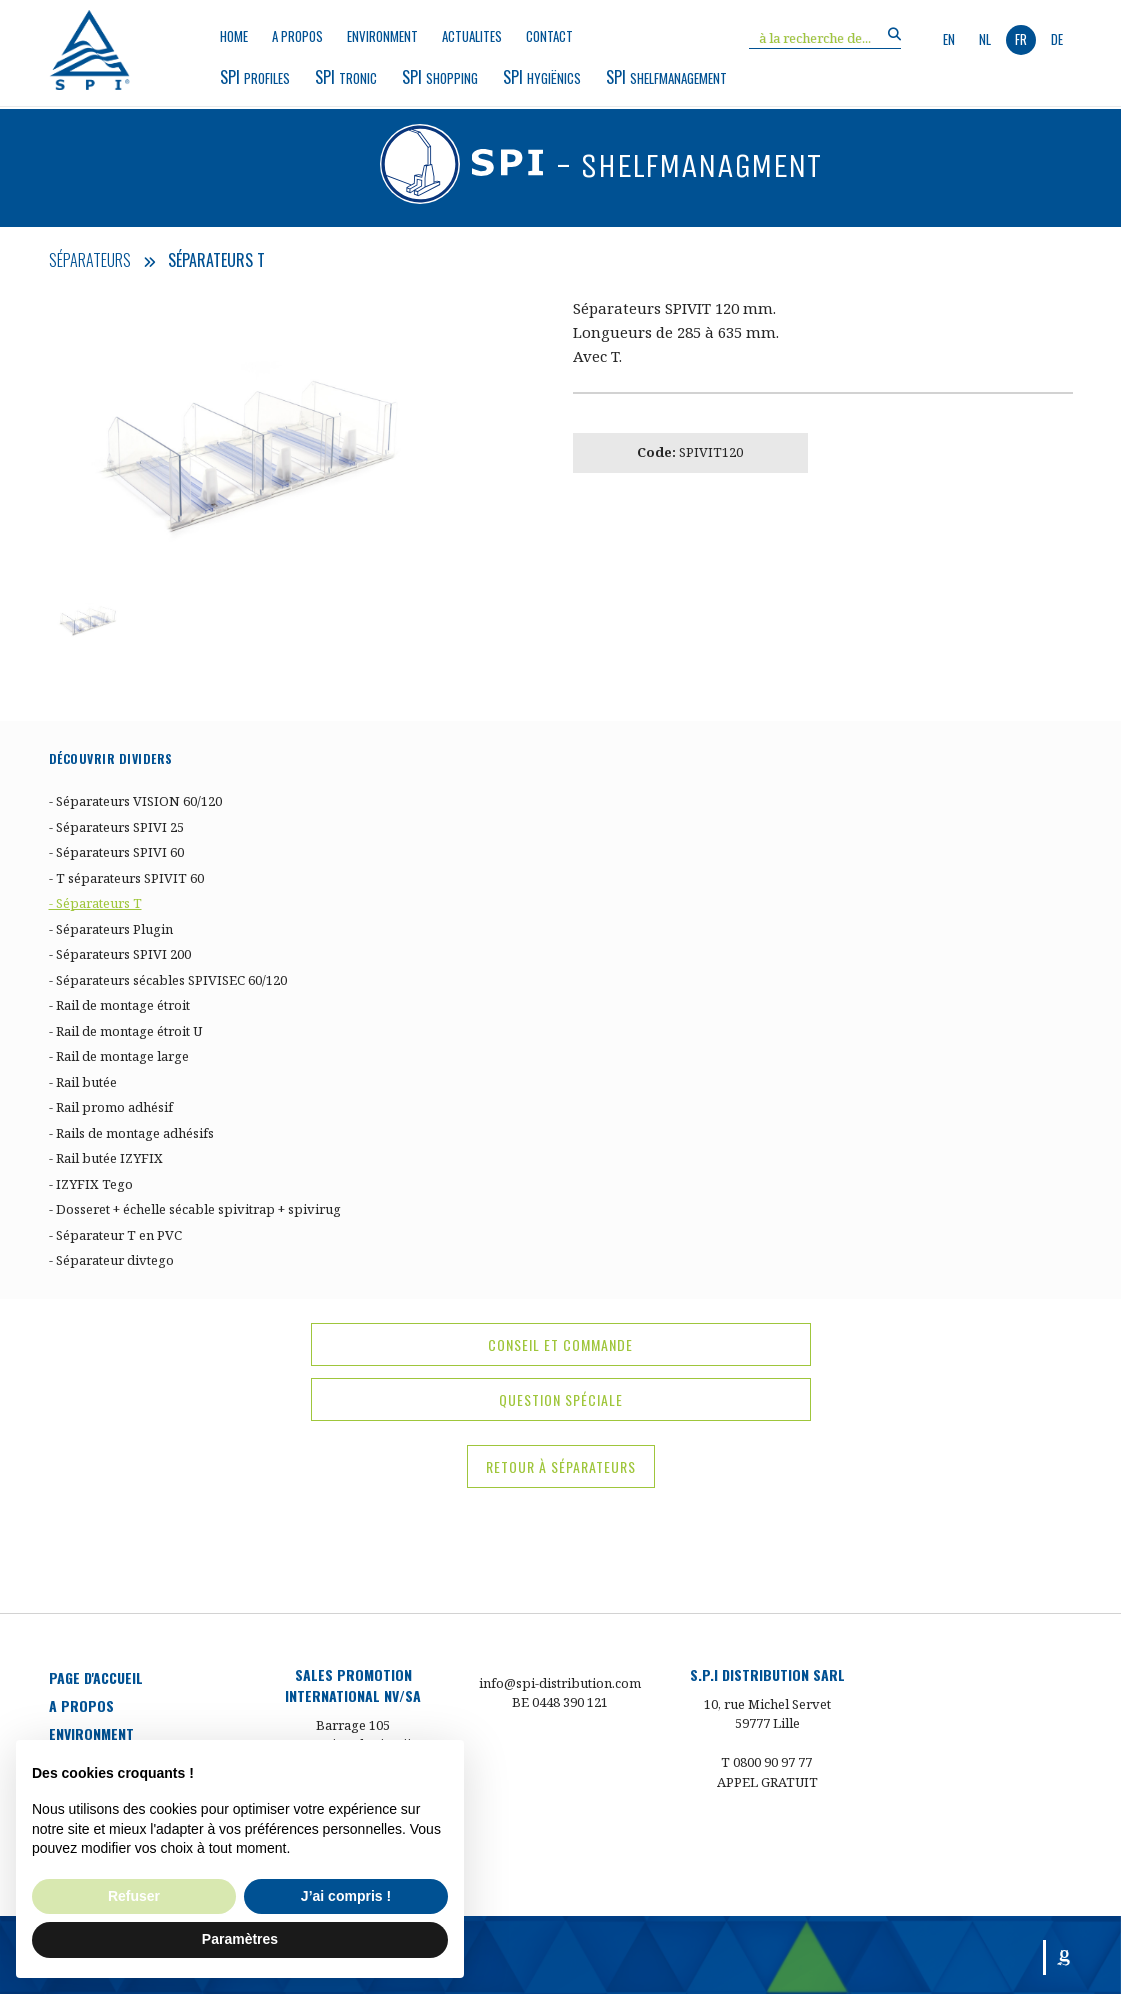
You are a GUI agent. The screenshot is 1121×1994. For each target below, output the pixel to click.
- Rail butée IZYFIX (106, 1158)
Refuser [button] (134, 1896)
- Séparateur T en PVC (115, 1235)
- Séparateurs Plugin (111, 929)
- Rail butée (83, 1082)
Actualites (472, 36)
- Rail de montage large (119, 1056)
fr (1021, 39)
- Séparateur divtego (111, 1260)
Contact (549, 36)
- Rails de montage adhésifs (131, 1133)
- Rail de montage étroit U (125, 1031)
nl (985, 39)
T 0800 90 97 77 (766, 1762)
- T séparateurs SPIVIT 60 (126, 878)
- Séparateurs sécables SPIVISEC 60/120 (168, 980)
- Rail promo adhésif (111, 1107)
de (1057, 39)
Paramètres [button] (240, 1939)
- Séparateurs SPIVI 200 (120, 954)
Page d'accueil (96, 1677)
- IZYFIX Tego (91, 1184)
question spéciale (561, 1399)
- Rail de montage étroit (119, 1005)
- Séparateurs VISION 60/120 (135, 801)
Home (234, 36)
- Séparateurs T (95, 903)
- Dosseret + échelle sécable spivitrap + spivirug (195, 1209)
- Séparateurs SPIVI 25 (116, 827)
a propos (297, 36)
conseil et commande (560, 1344)
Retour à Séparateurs (561, 1466)
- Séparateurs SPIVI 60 (116, 852)
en (949, 39)
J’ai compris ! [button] (346, 1896)
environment (382, 36)
